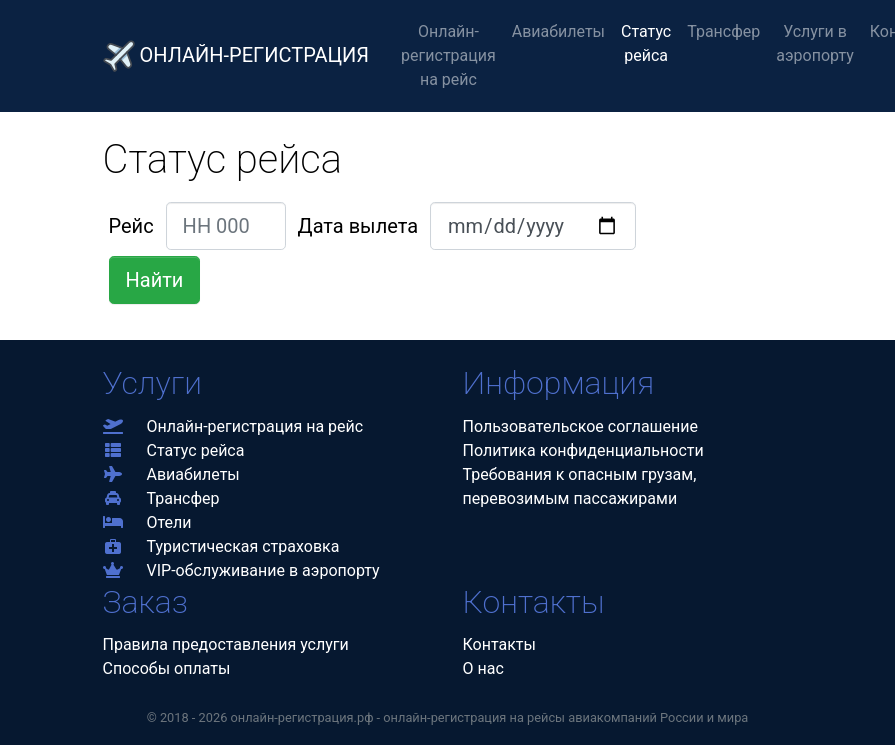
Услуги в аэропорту (815, 43)
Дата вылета (358, 226)
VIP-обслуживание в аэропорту (241, 570)
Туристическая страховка (221, 546)
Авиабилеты (558, 31)
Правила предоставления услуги (226, 644)
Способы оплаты (167, 668)
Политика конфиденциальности (583, 450)
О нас (483, 668)
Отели (147, 522)
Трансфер (723, 31)
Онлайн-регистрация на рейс (448, 55)
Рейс (131, 226)
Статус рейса (646, 43)
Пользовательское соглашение (581, 426)
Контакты (499, 644)
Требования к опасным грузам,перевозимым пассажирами (580, 486)
